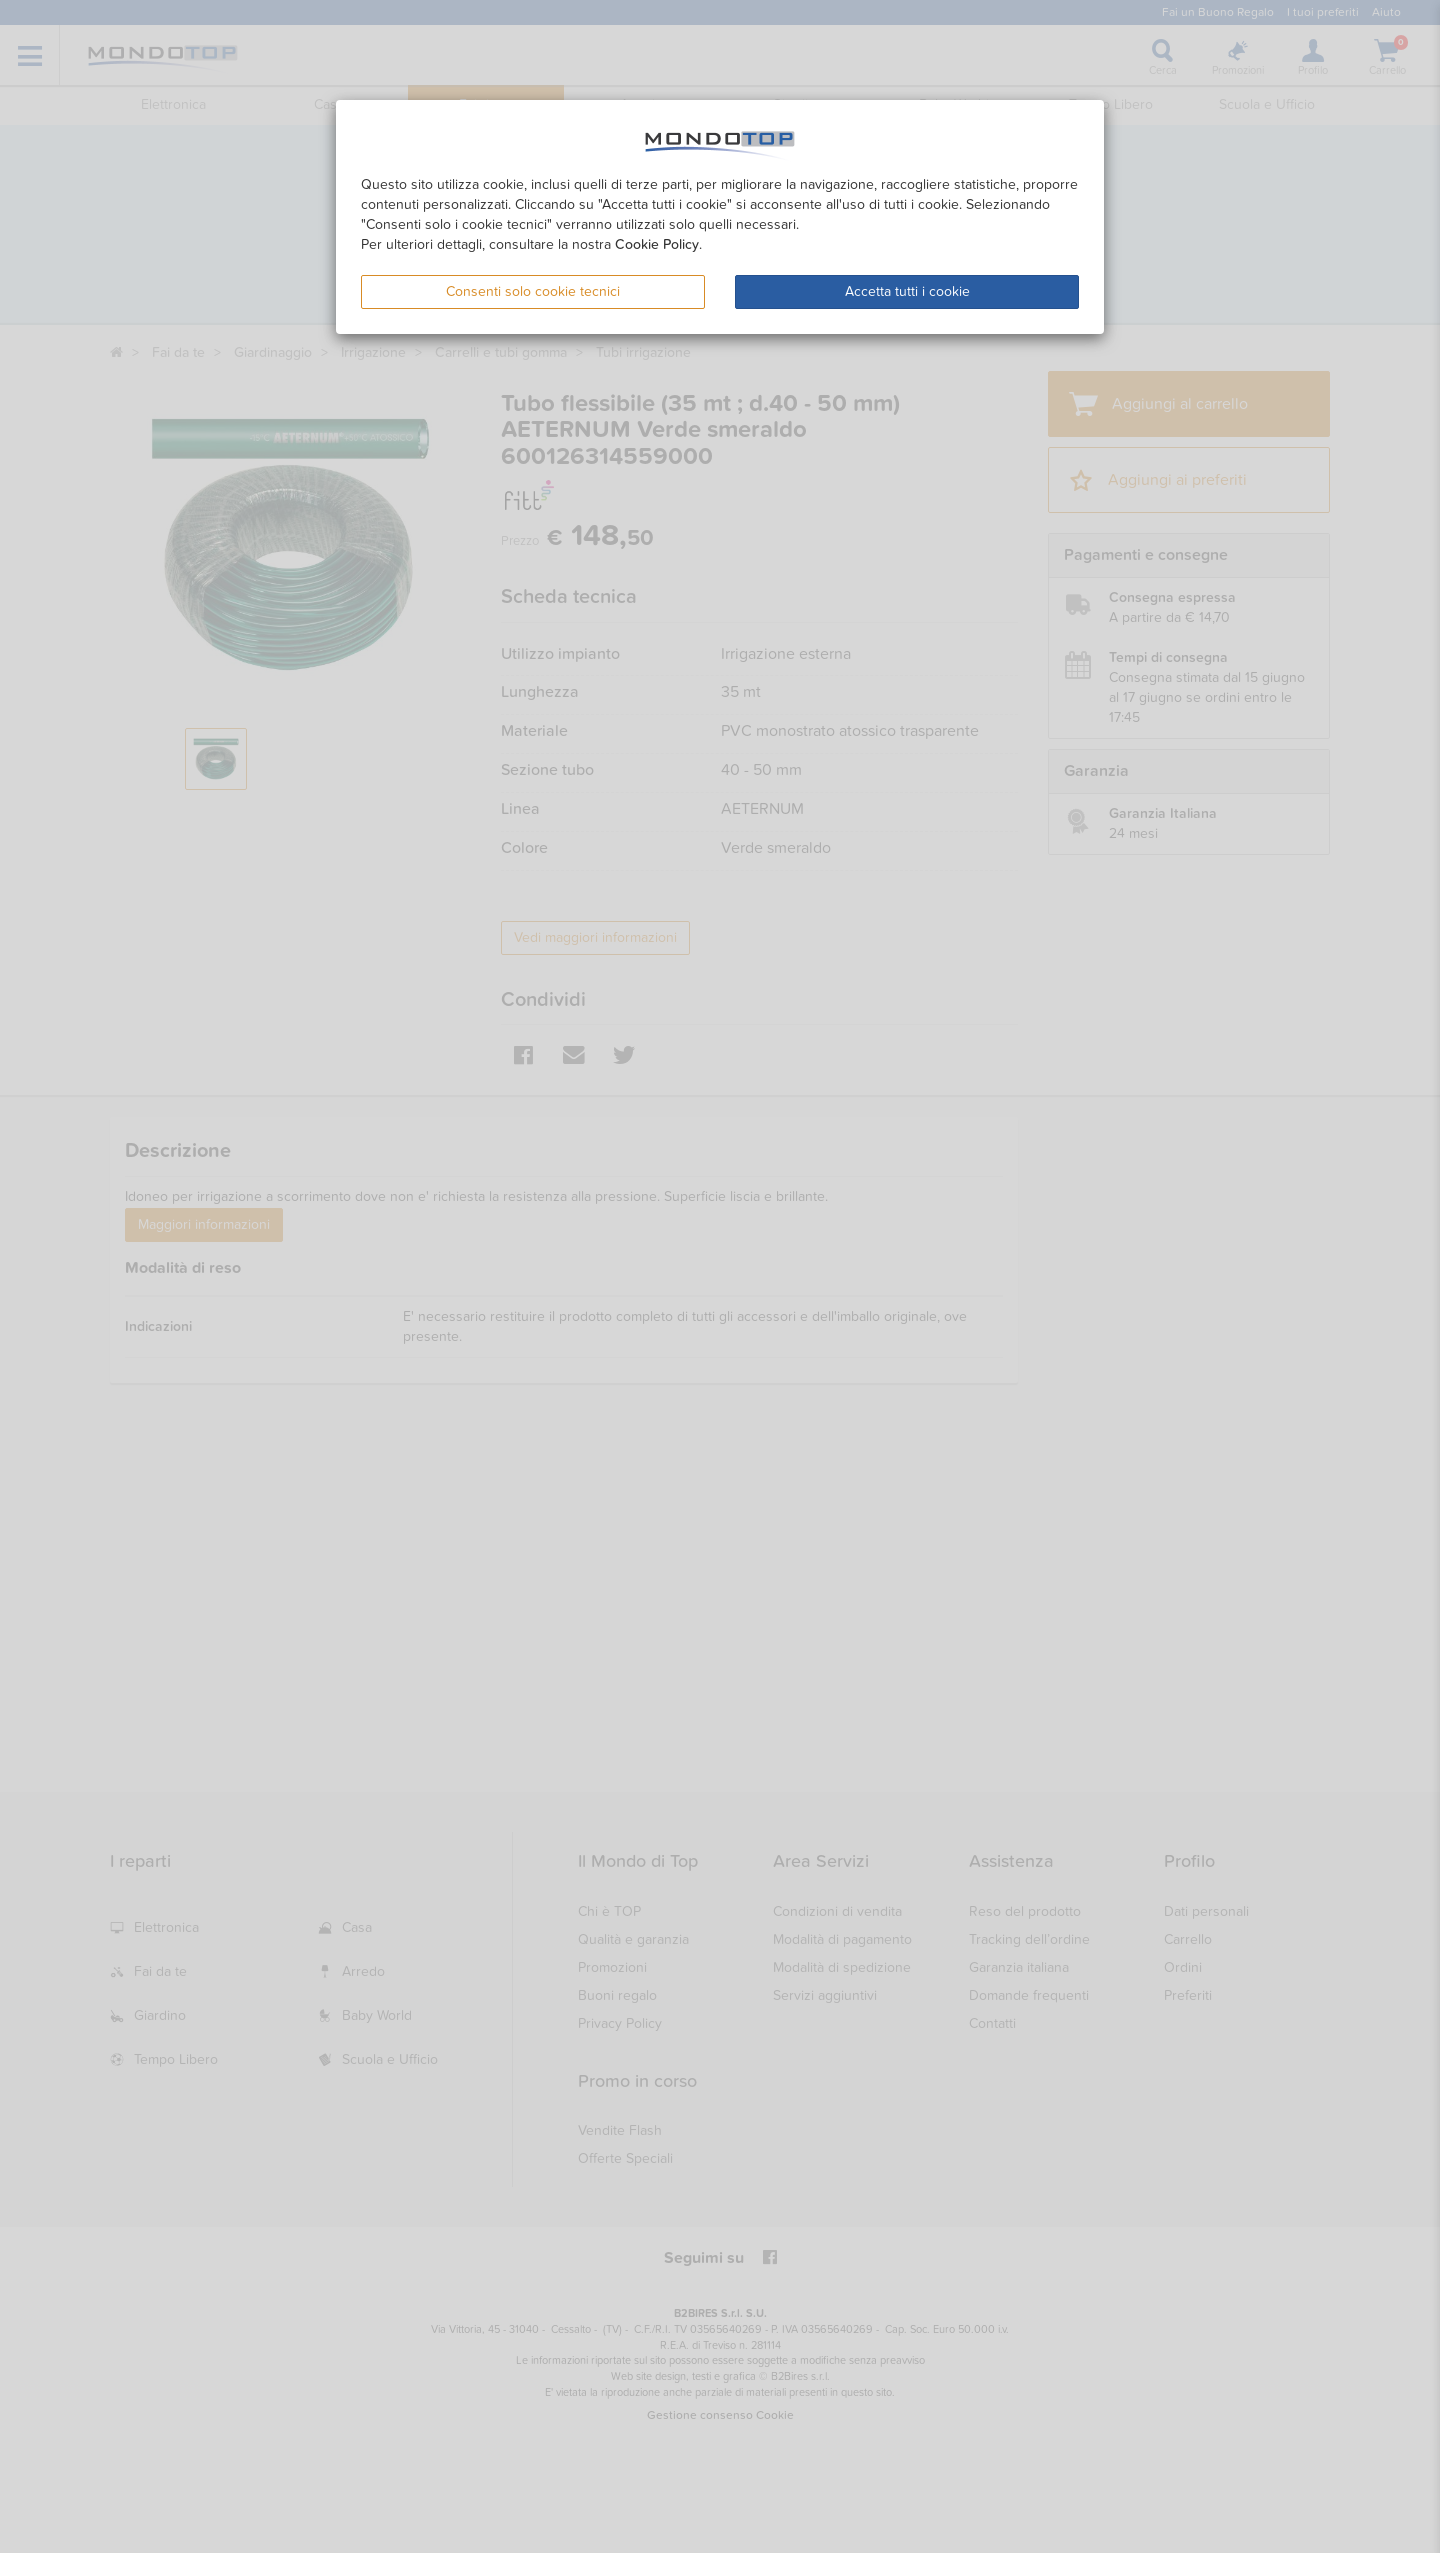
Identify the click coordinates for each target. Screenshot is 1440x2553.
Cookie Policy (657, 244)
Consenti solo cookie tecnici (533, 291)
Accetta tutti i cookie (907, 291)
